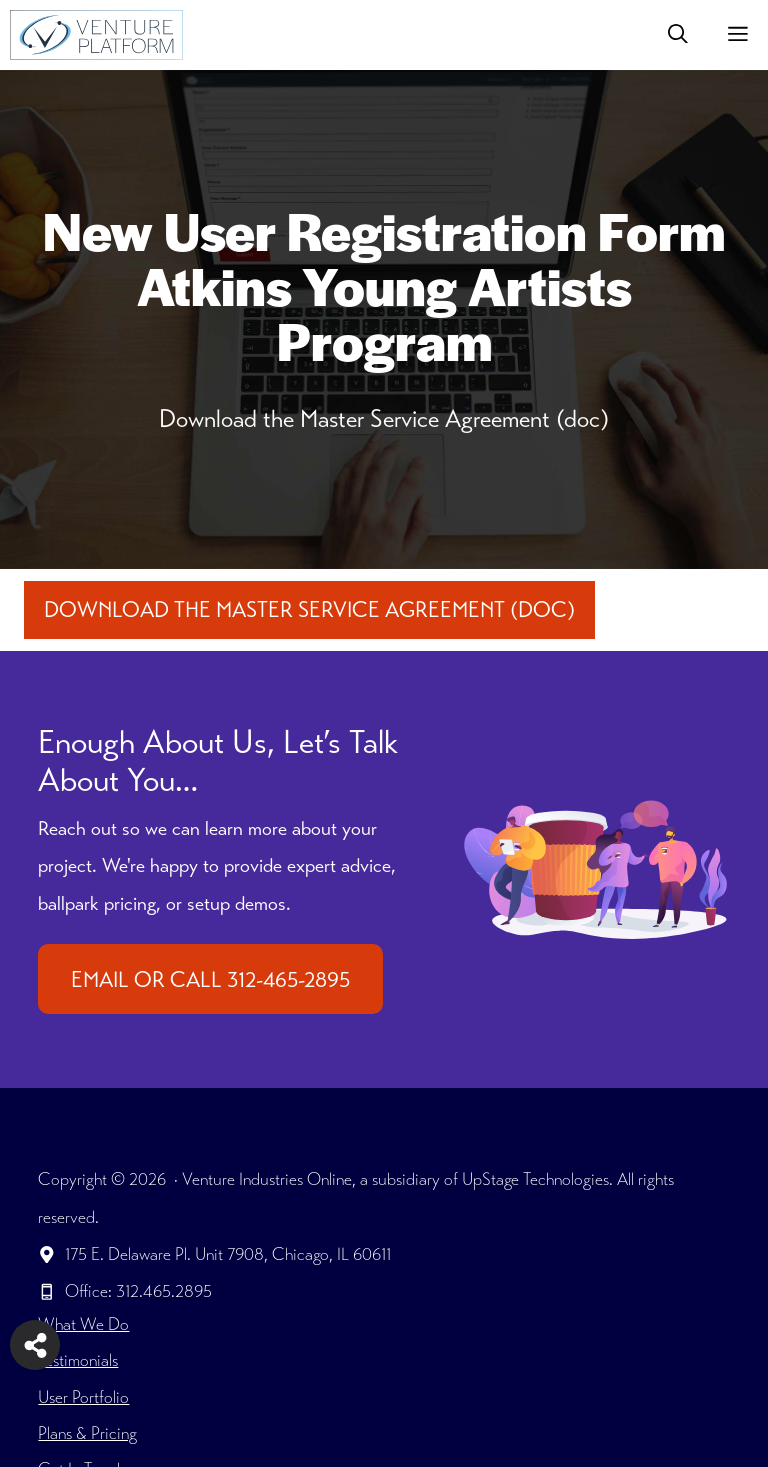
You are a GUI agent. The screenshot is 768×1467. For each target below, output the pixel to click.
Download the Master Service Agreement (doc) (309, 609)
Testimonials (78, 1360)
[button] (678, 35)
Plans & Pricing (87, 1433)
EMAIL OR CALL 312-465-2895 (210, 979)
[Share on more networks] (35, 1345)
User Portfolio (83, 1397)
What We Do (83, 1324)
